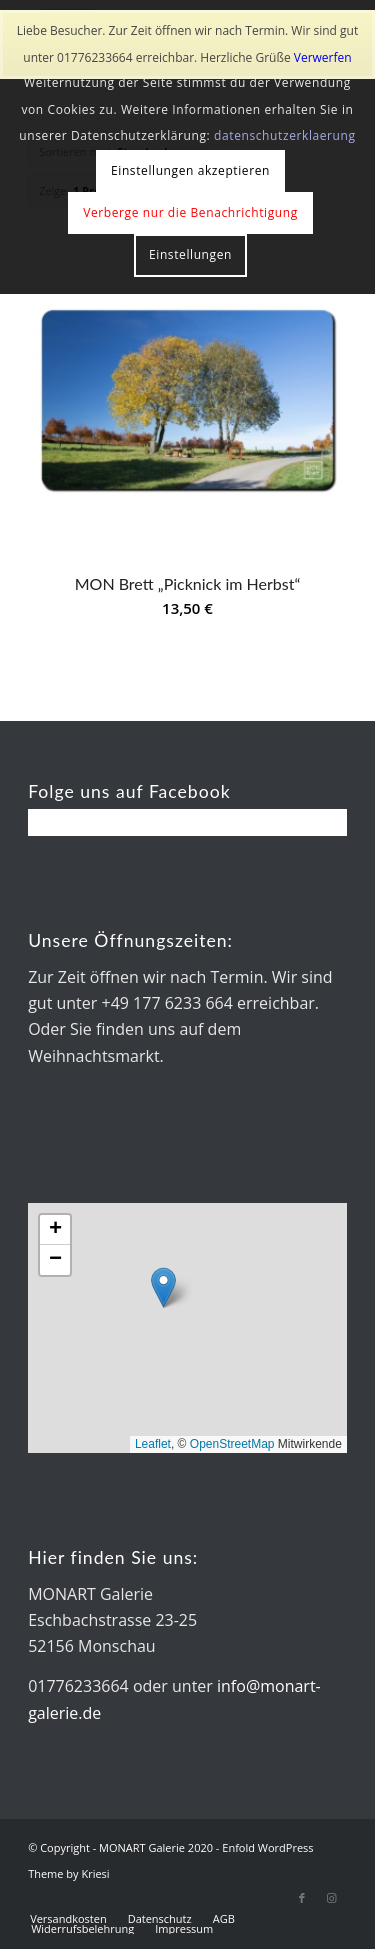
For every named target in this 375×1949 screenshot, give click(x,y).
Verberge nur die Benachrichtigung (190, 212)
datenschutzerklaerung (285, 135)
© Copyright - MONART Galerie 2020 (120, 1847)
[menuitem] (68, 1919)
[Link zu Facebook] (302, 1898)
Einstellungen (190, 254)
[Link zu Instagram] (332, 1898)
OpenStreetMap (232, 1444)
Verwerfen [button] (323, 57)
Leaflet (153, 1444)
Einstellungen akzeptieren (190, 170)
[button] (163, 1287)
